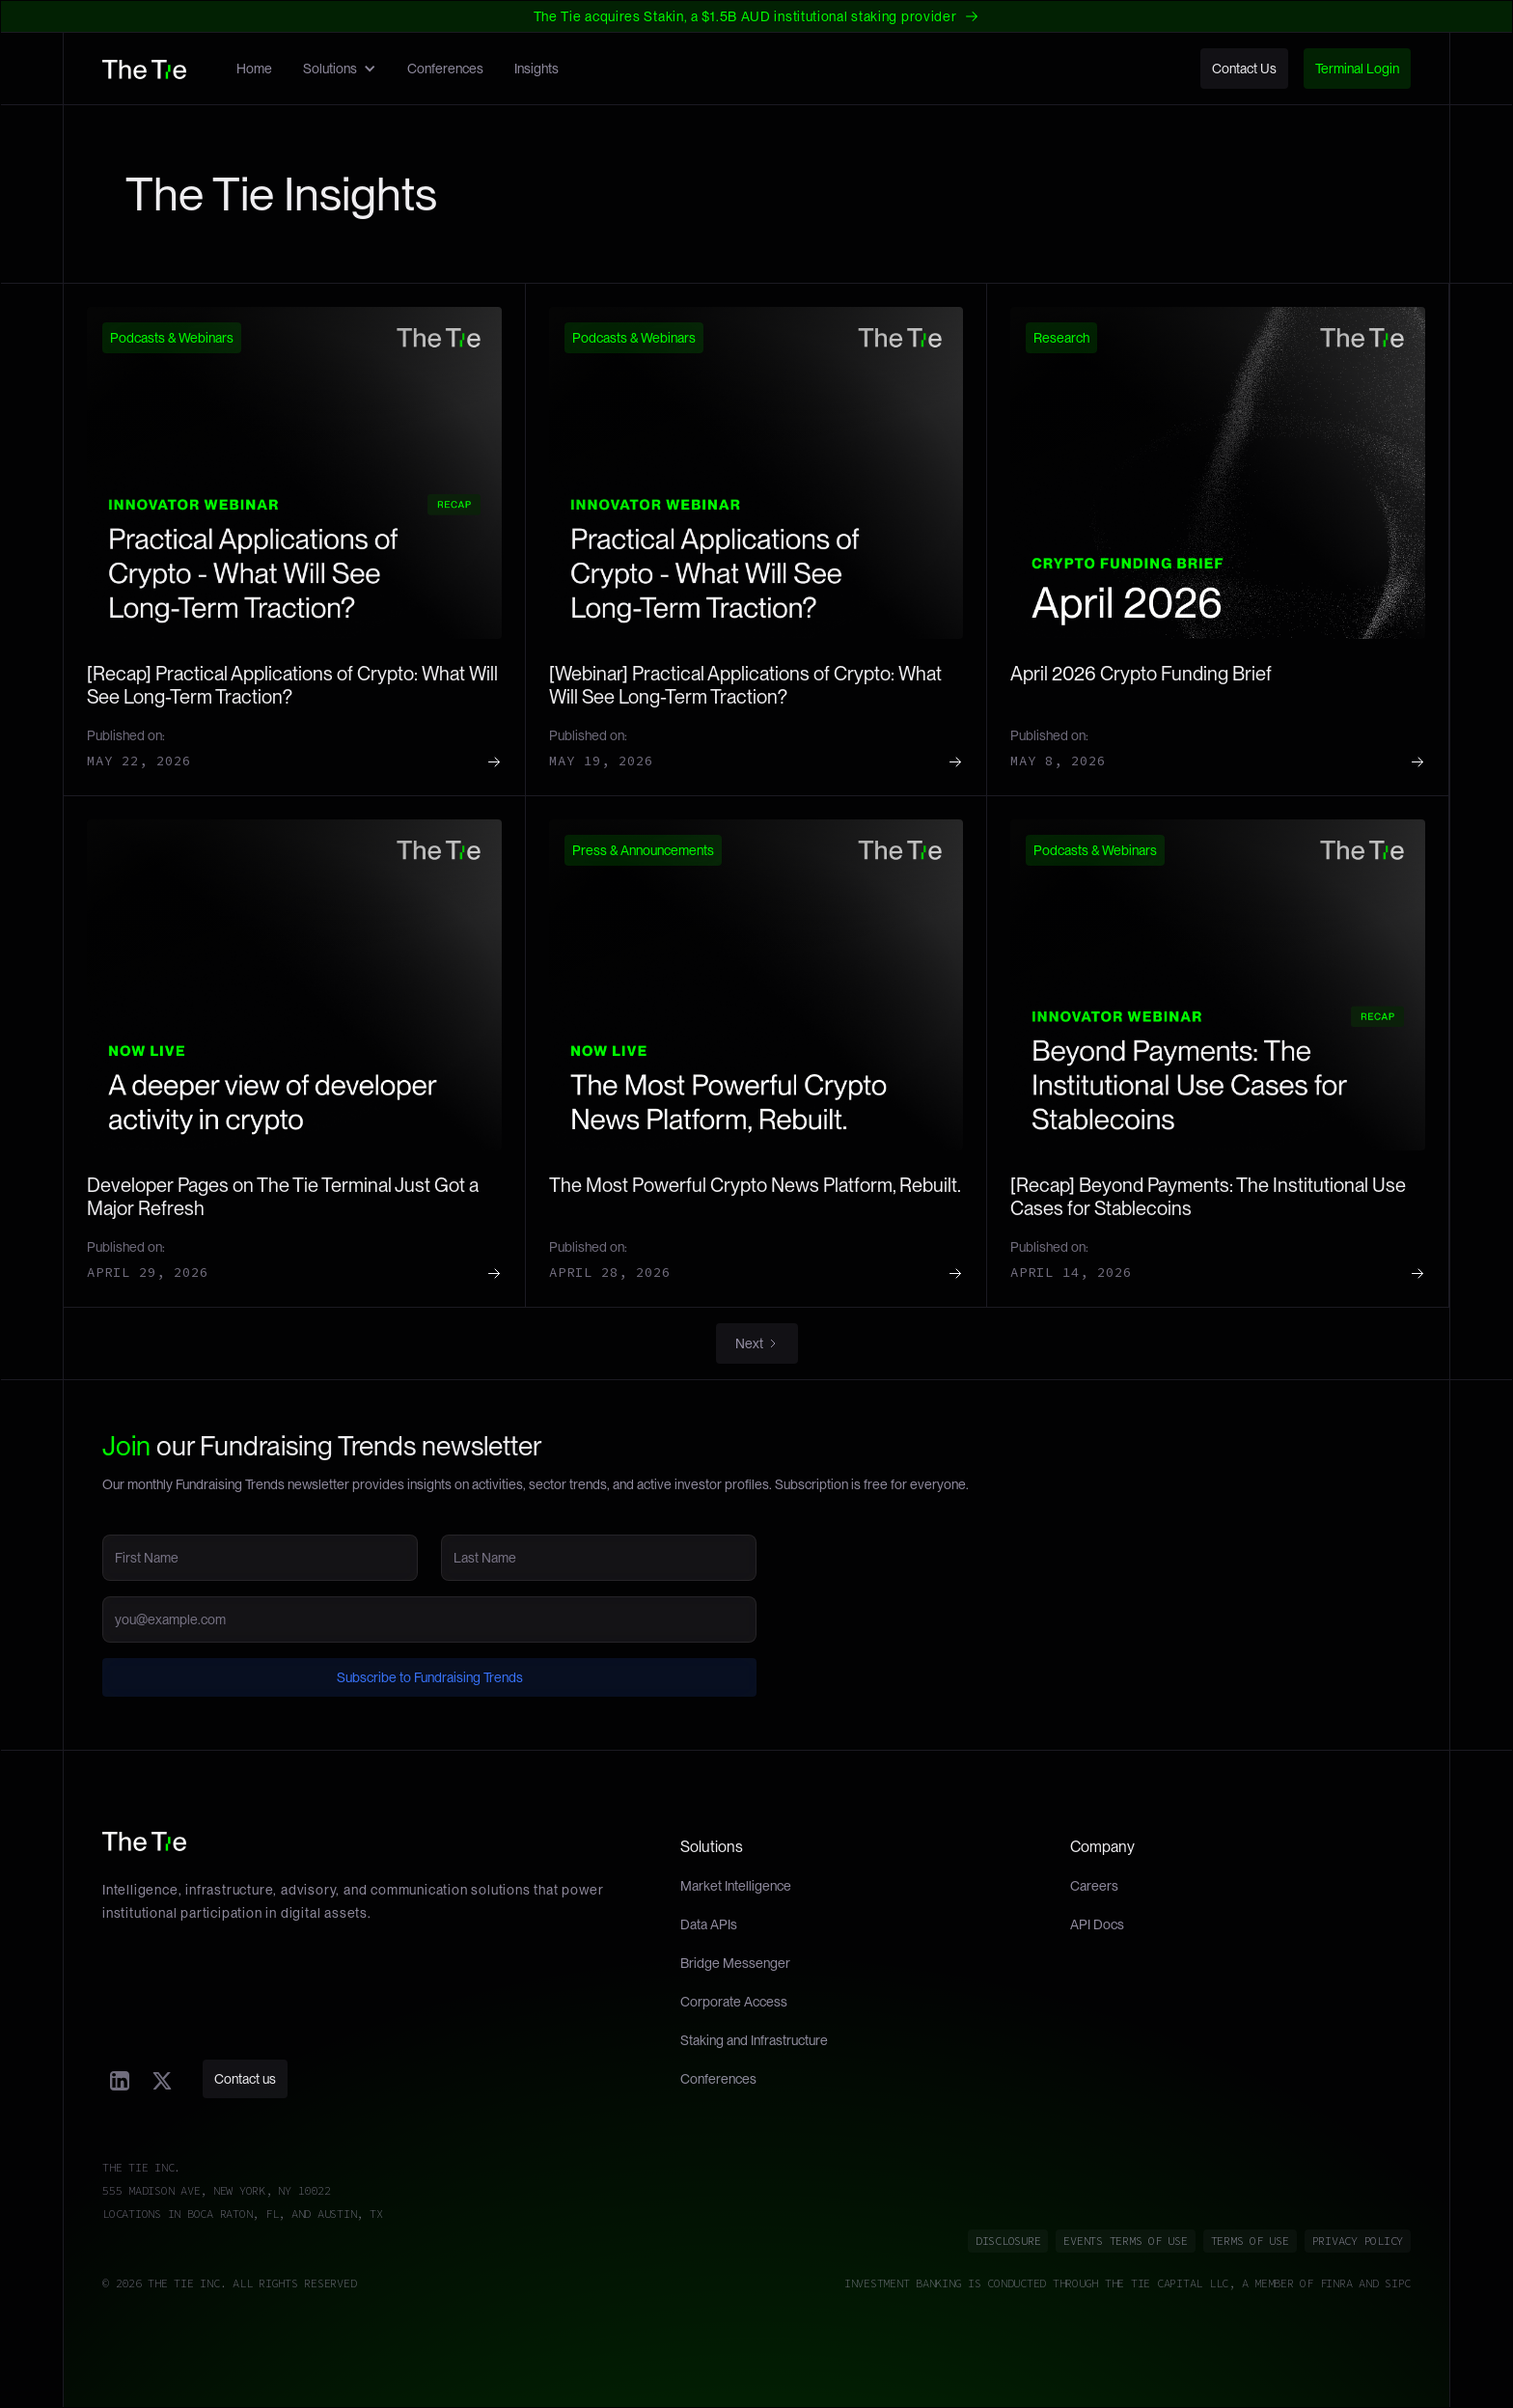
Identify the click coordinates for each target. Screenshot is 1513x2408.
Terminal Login (1357, 68)
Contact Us (1244, 68)
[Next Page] (757, 1343)
